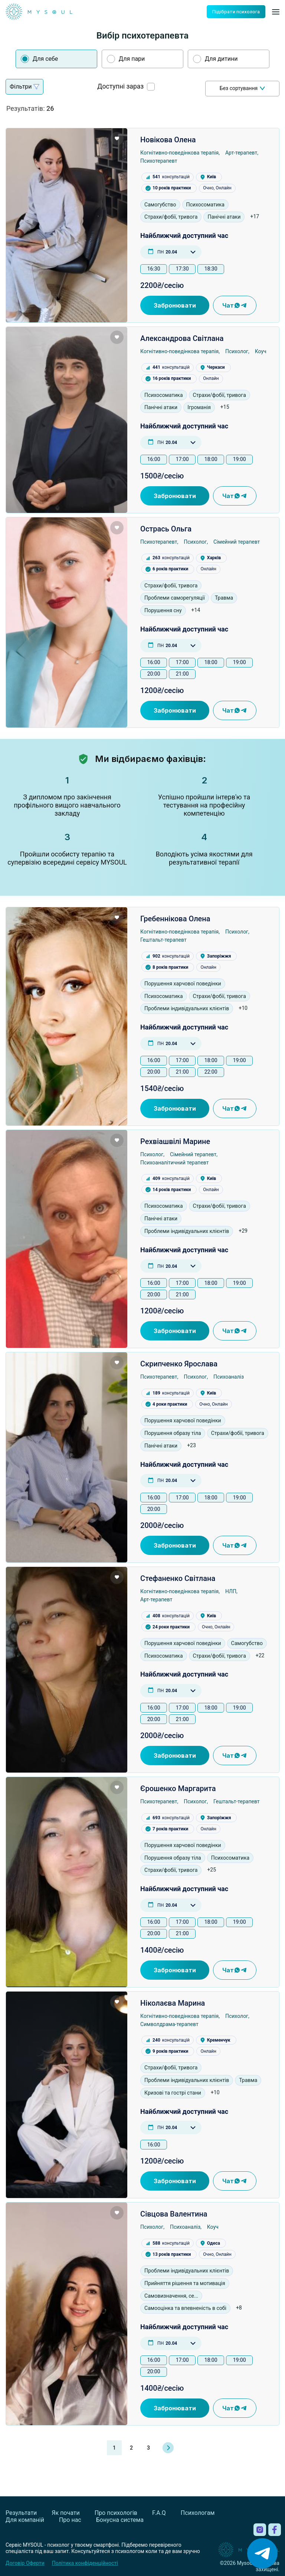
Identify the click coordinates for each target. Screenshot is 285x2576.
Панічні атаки (223, 217)
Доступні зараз (120, 86)
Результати (21, 2512)
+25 (211, 1870)
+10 (243, 1008)
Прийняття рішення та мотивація (184, 2283)
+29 (243, 1231)
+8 (239, 2308)
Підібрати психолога (236, 11)
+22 (260, 1655)
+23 (191, 1445)
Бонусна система (120, 2519)
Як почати (65, 2512)
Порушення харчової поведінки (182, 984)
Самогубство (160, 205)
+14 (195, 610)
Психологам (197, 2512)
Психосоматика (205, 205)
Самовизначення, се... (171, 2296)
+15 (224, 407)
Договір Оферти (25, 2563)
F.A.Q (159, 2512)
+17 (254, 216)
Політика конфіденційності (85, 2563)
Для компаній (25, 2519)
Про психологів (116, 2512)
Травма (224, 598)
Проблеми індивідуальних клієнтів (186, 1008)
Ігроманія (199, 407)
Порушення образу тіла (172, 1433)
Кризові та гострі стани (172, 2093)
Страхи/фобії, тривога (170, 217)
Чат (234, 305)
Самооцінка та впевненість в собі (185, 2308)
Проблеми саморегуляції (174, 598)
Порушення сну (162, 610)
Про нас (70, 2519)
